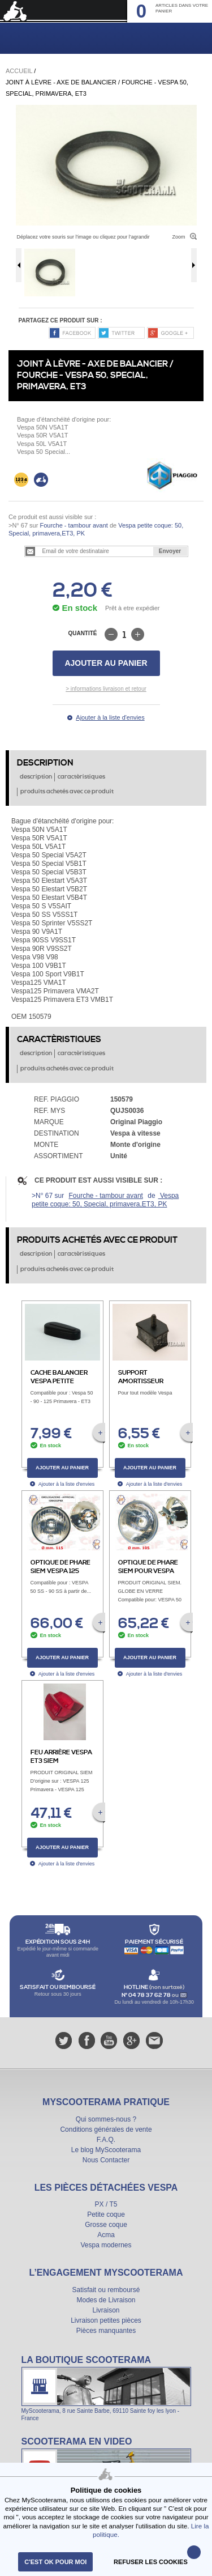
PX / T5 (106, 2204)
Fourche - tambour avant (73, 525)
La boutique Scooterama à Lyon (106, 2388)
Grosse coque (106, 2225)
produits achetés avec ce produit (67, 792)
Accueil (19, 70)
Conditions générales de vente (106, 2129)
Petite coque (106, 2214)
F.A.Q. (106, 2140)
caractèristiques (81, 777)
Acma (106, 2235)
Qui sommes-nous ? (106, 2119)
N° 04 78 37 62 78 (147, 1995)
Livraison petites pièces (106, 2320)
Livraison (105, 2310)
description (36, 777)
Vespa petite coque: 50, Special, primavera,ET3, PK (105, 1200)
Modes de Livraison (105, 2300)
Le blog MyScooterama (106, 2150)
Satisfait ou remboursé (106, 2290)
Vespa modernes (105, 2245)
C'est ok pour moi (55, 2561)
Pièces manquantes (106, 2331)
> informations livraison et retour (106, 689)
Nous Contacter (106, 2160)
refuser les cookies (151, 2561)
